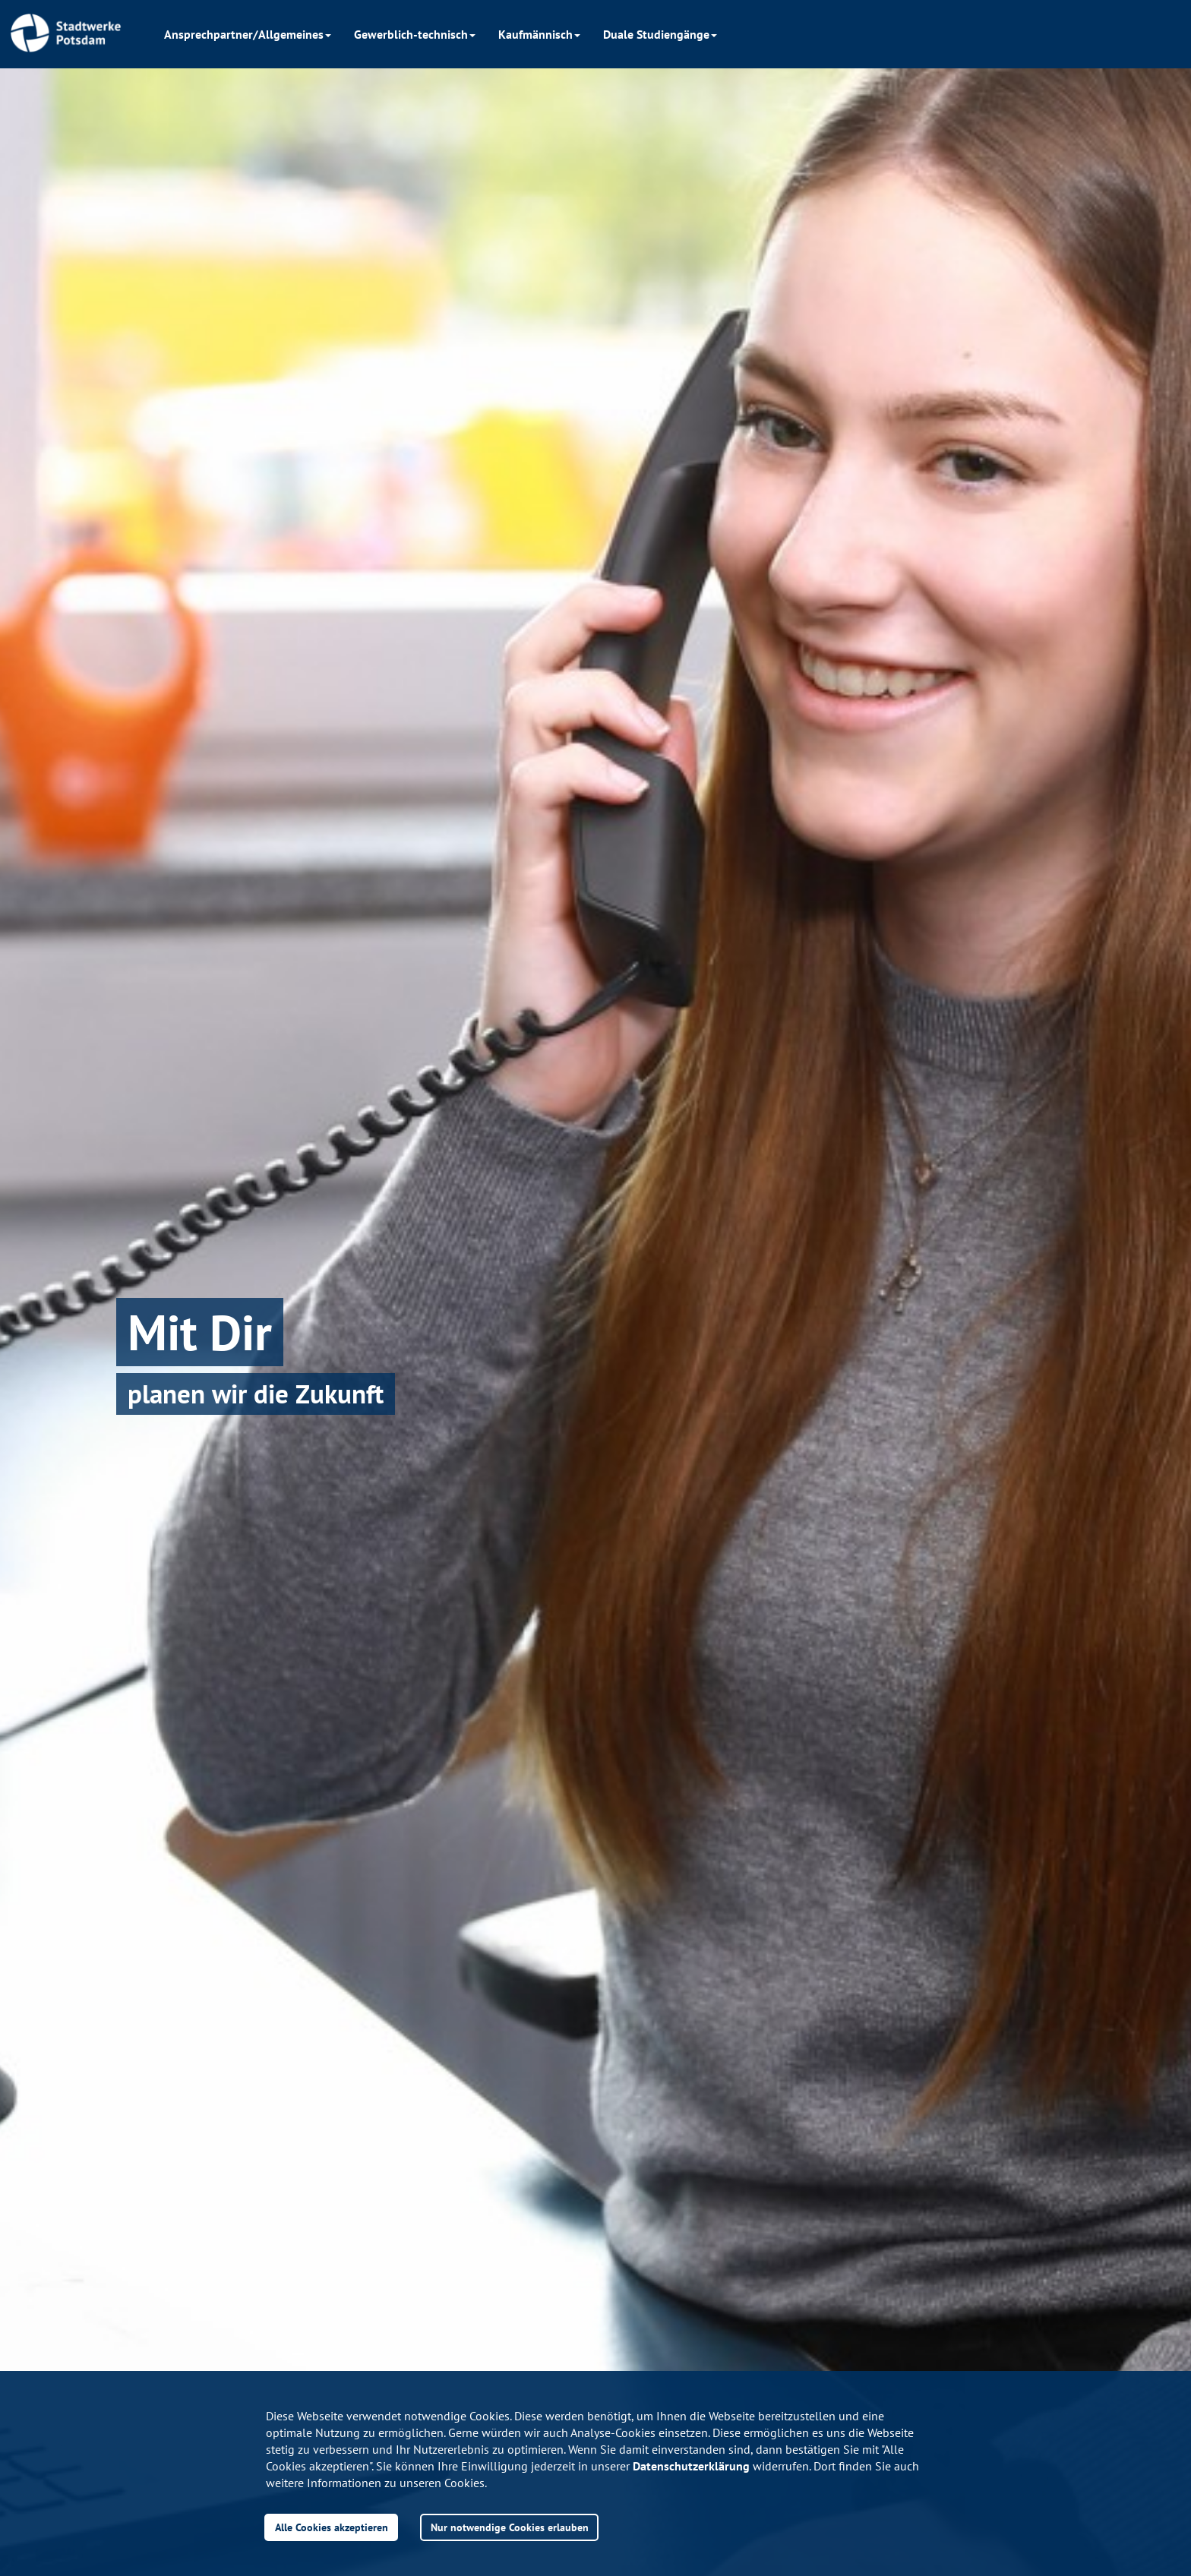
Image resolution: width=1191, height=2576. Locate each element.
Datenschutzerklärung (691, 2465)
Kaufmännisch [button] (539, 34)
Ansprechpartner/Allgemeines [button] (247, 34)
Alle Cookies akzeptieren (331, 2527)
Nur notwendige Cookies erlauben (510, 2527)
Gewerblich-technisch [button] (414, 34)
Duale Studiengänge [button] (660, 34)
